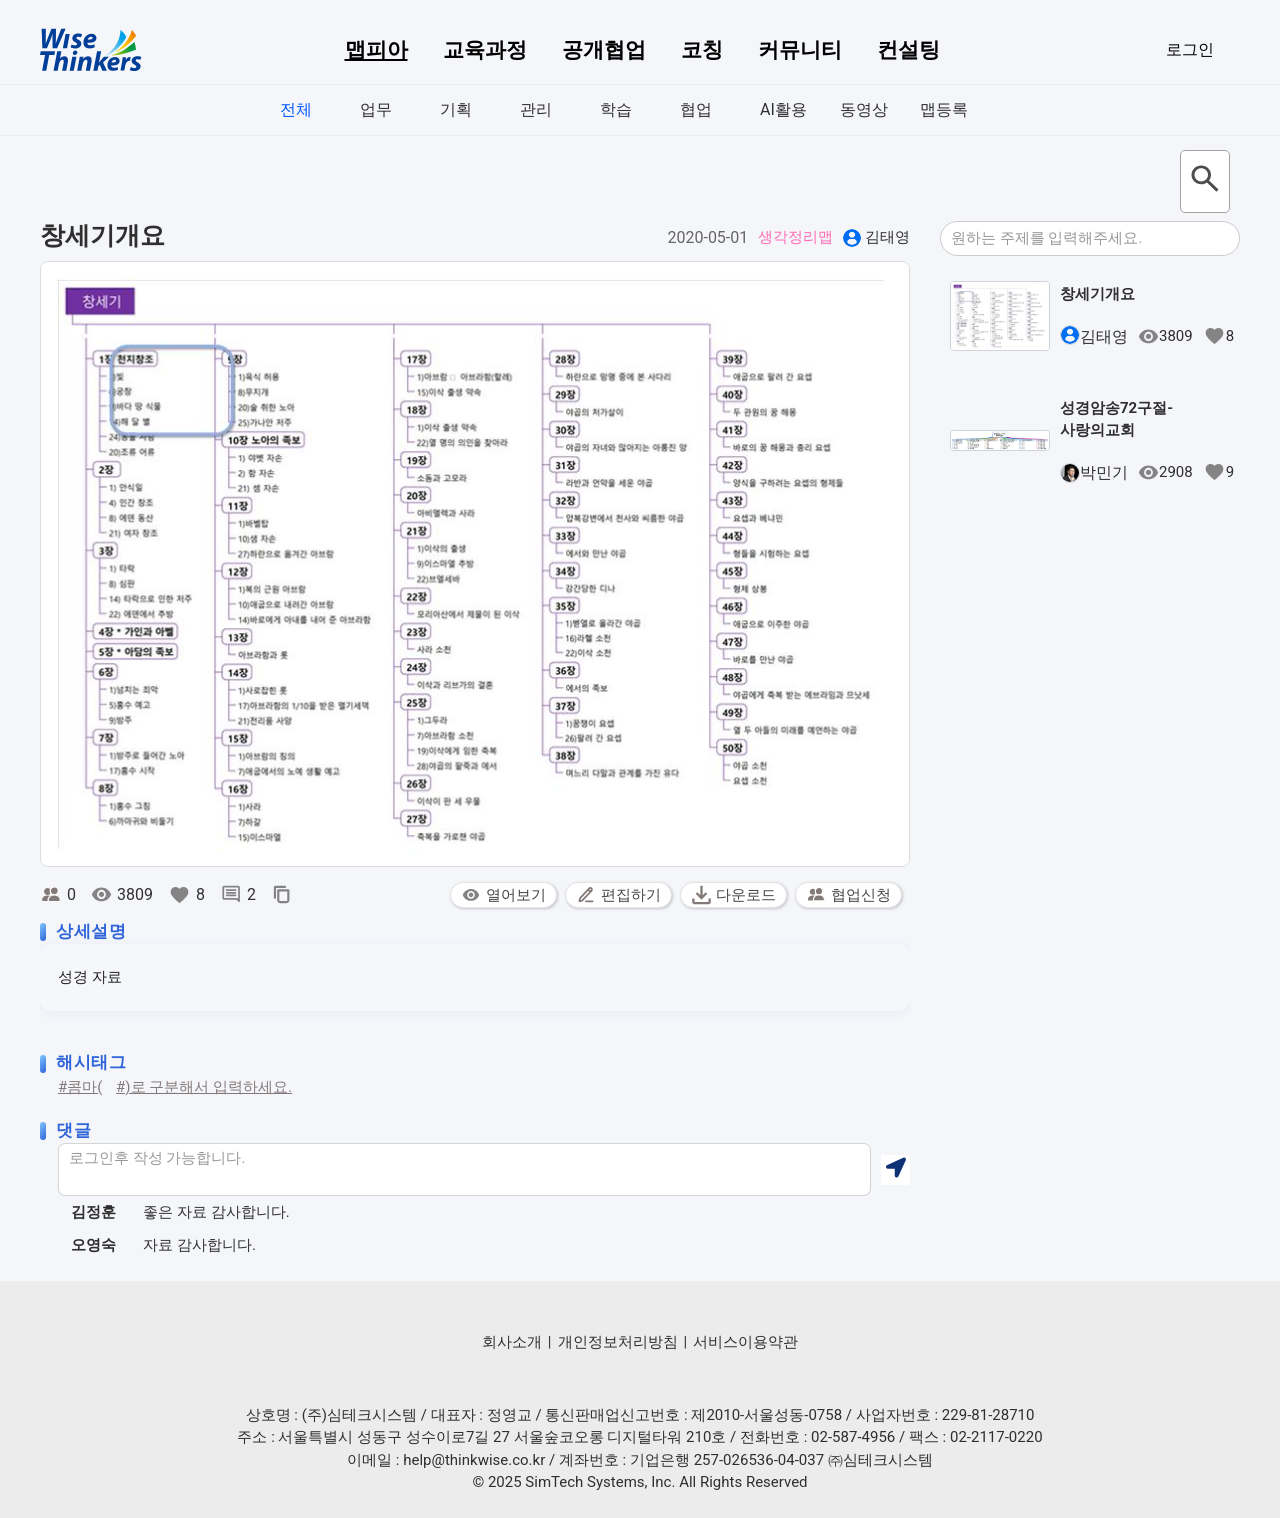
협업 (696, 109)
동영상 (864, 109)
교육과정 (485, 50)
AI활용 (783, 109)
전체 (296, 109)
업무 (376, 109)
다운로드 (733, 895)
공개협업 (604, 50)
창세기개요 (1097, 294)
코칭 (702, 50)
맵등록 (944, 109)
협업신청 (848, 895)
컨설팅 (908, 50)
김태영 (887, 237)
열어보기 (503, 895)
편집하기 (618, 895)
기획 (456, 109)
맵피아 (376, 50)
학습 (616, 109)
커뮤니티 (800, 50)
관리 (536, 109)
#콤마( (80, 1087)
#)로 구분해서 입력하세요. (204, 1087)
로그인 (1190, 49)
